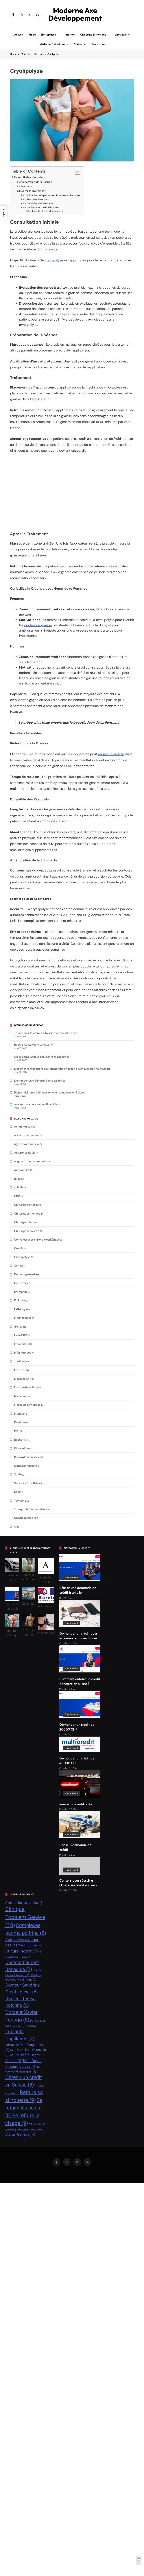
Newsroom (98, 44)
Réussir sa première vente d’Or (33, 1045)
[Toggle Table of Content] (76, 172)
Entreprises (48, 34)
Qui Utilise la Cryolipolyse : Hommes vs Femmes (53, 195)
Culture (18, 1265)
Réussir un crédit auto (75, 1804)
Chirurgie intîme (24, 1222)
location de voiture (26, 1387)
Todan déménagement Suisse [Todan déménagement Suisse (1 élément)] (30, 2130)
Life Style (20, 1370)
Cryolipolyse (22, 1257)
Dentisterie (21, 1283)
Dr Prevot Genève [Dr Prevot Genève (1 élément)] (18, 2026)
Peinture (19, 1422)
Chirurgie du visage (26, 1204)
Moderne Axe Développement (75, 14)
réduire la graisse (111, 754)
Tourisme (20, 1500)
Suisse (78, 44)
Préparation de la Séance (36, 182)
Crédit (18, 1248)
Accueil (18, 34)
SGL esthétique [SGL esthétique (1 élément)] (37, 2124)
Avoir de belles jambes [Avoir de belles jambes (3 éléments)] (24, 1903)
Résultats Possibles (38, 199)
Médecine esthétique (52, 44)
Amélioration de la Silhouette (43, 207)
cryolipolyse (54, 260)
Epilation (20, 1300)
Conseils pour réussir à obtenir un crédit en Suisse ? (79, 1885)
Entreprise (20, 1291)
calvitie (18, 1187)
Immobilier (21, 1344)
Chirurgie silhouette (26, 1231)
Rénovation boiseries (27, 1457)
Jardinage (20, 1361)
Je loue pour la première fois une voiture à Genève (45, 1033)
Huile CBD (20, 1335)
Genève (19, 1326)
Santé (18, 1474)
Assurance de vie (24, 1152)
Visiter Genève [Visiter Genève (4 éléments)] (20, 2134)
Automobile (21, 1170)
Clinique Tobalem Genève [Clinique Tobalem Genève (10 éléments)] (25, 1917)
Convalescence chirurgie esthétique (37, 1239)
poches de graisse (38, 625)
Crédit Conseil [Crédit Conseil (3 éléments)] (30, 1945)
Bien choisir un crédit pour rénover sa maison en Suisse (49, 1092)
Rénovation (21, 1448)
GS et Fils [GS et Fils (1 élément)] (33, 2026)
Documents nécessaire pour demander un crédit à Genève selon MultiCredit (62, 1068)
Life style (121, 34)
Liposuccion (21, 1378)
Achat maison (23, 1126)
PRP (17, 1431)
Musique (19, 1413)
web (16, 1526)
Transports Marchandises (30, 1509)
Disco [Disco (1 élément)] (26, 1957)
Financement (22, 1318)
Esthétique (21, 1309)
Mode (32, 34)
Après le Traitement (33, 191)
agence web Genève (27, 1144)
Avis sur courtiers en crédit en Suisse (37, 1104)
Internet (70, 34)
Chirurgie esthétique (93, 34)
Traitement (28, 186)
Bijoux (18, 1178)
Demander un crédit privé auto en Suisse (39, 1080)
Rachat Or (21, 1439)
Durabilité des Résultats (40, 203)
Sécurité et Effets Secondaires (47, 211)
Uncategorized (23, 1518)
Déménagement (24, 1274)
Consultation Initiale (28, 177)
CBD (17, 1196)
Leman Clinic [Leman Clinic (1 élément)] (17, 2050)
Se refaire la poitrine (27, 1483)
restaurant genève (25, 1465)
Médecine (20, 1396)
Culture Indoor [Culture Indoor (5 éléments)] (21, 1951)
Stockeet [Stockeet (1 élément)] (10, 2130)
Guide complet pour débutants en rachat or (41, 1056)
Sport (17, 1492)
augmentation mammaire (30, 1161)
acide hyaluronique (26, 1135)
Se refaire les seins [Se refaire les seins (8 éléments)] (23, 2107)
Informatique (22, 1352)
